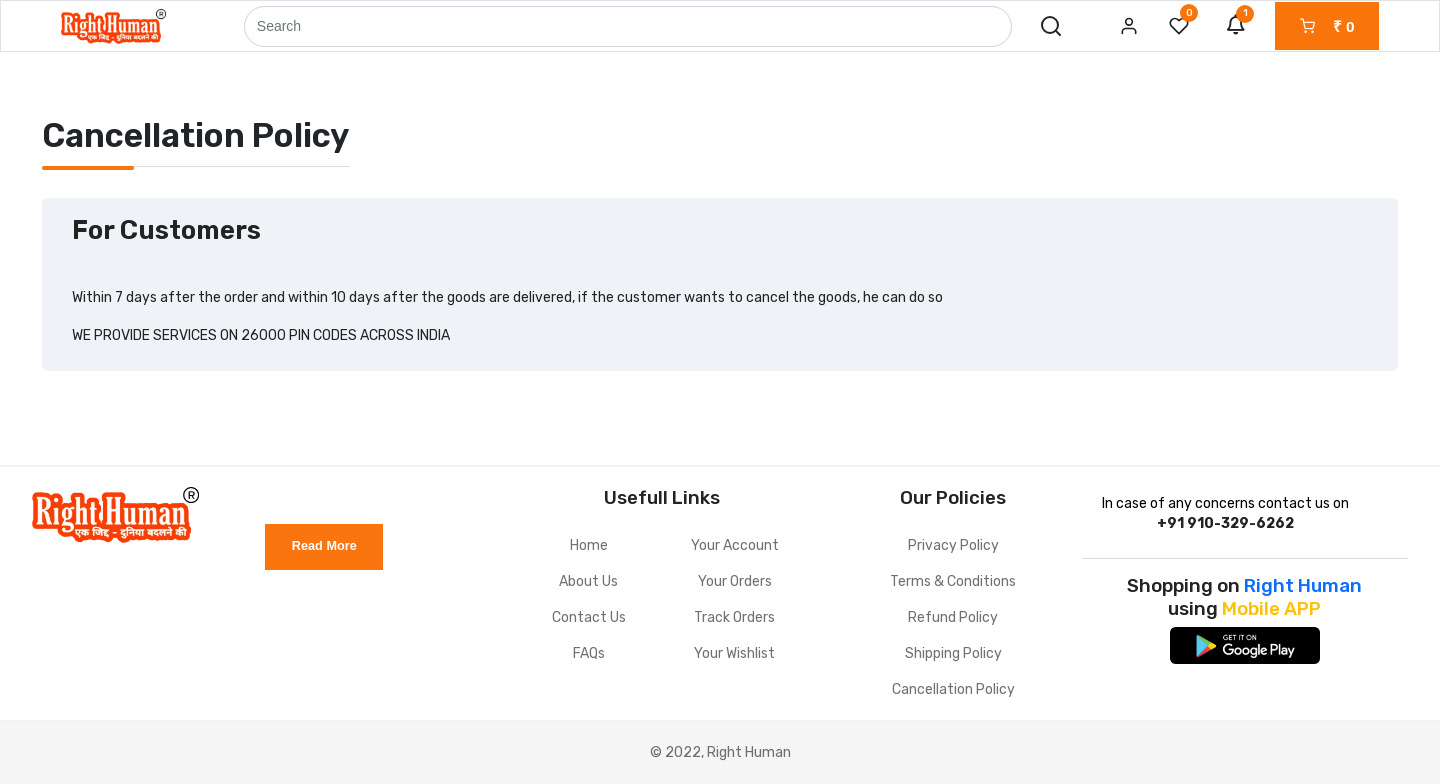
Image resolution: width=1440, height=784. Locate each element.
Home (589, 545)
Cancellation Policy (953, 689)
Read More (324, 546)
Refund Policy (953, 617)
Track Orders (734, 617)
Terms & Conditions (953, 581)
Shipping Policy (953, 653)
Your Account (735, 545)
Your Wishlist (734, 653)
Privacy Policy (953, 545)
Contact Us (589, 617)
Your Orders (735, 581)
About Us (588, 581)
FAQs (589, 653)
